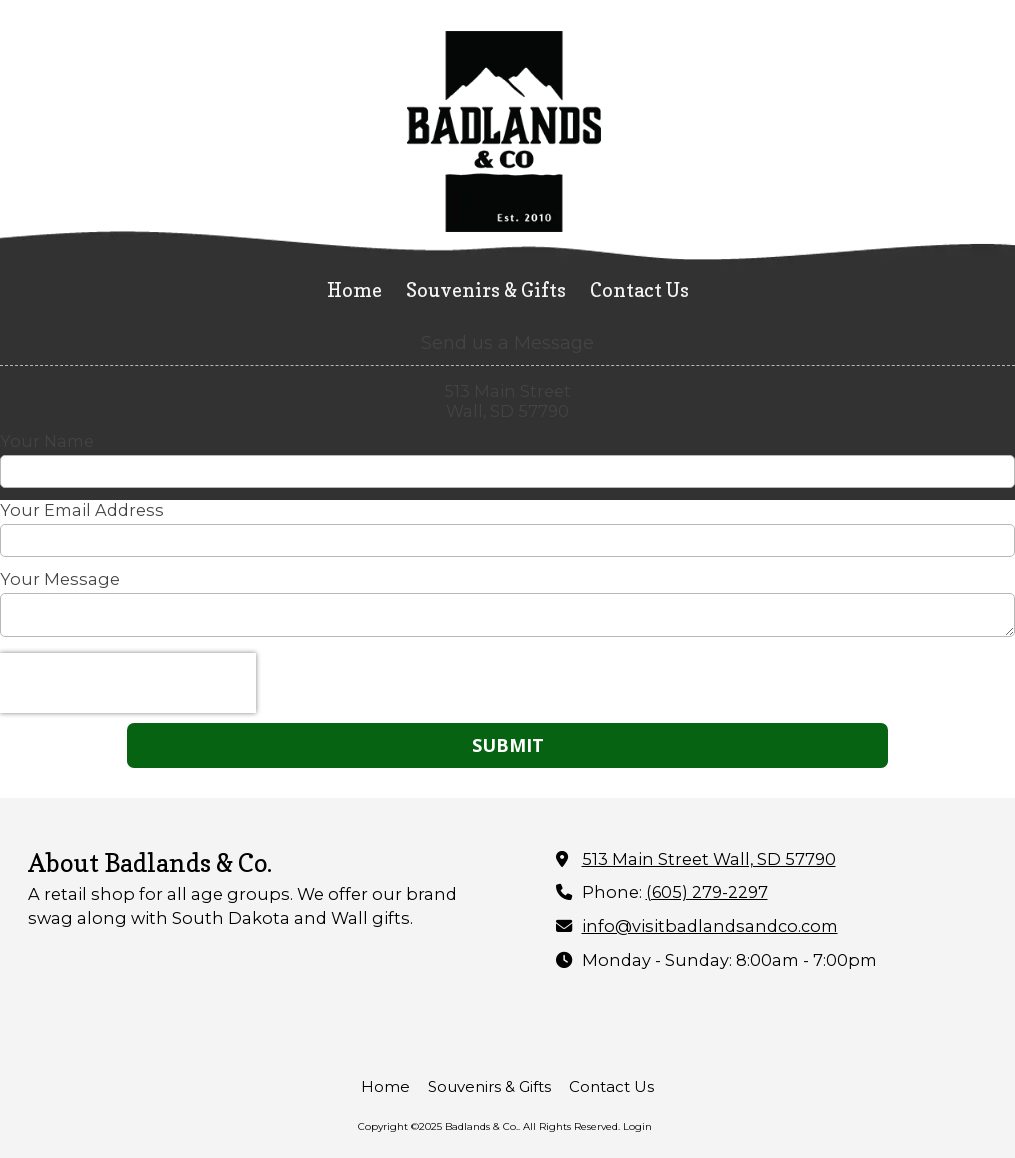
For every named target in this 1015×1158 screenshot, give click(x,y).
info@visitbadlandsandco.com (710, 926)
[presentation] (128, 683)
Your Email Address (82, 510)
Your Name (47, 441)
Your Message (60, 579)
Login (637, 1126)
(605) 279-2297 (707, 892)
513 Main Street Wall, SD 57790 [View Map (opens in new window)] (709, 859)
